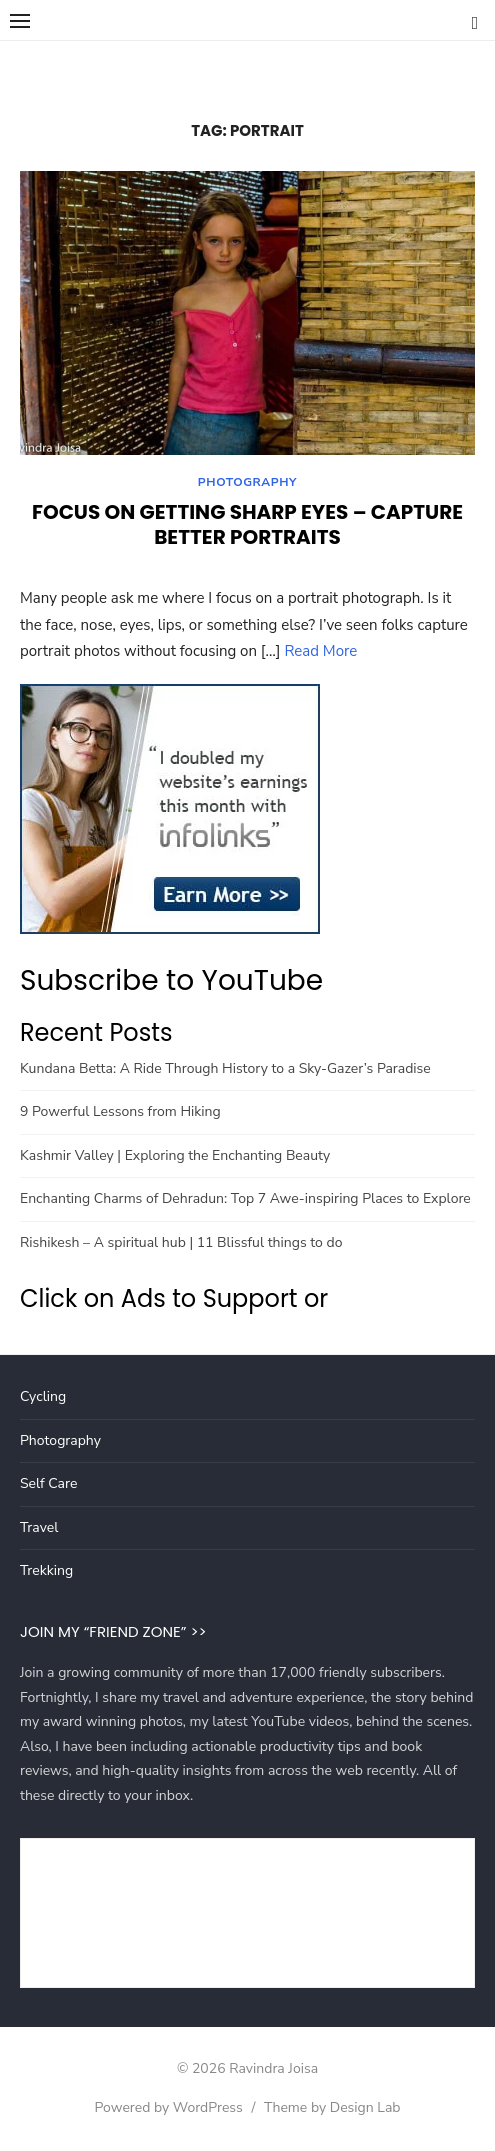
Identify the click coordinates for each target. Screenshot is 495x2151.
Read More (320, 651)
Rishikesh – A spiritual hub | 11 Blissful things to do (181, 1242)
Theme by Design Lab (332, 2107)
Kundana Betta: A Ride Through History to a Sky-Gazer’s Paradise (225, 1068)
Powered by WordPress (168, 2107)
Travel (39, 1527)
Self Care (48, 1483)
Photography (247, 482)
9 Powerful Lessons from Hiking (120, 1111)
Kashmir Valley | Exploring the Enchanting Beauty (175, 1155)
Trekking (46, 1570)
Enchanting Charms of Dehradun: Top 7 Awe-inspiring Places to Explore (245, 1198)
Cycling (43, 1396)
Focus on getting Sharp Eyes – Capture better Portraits (247, 524)
